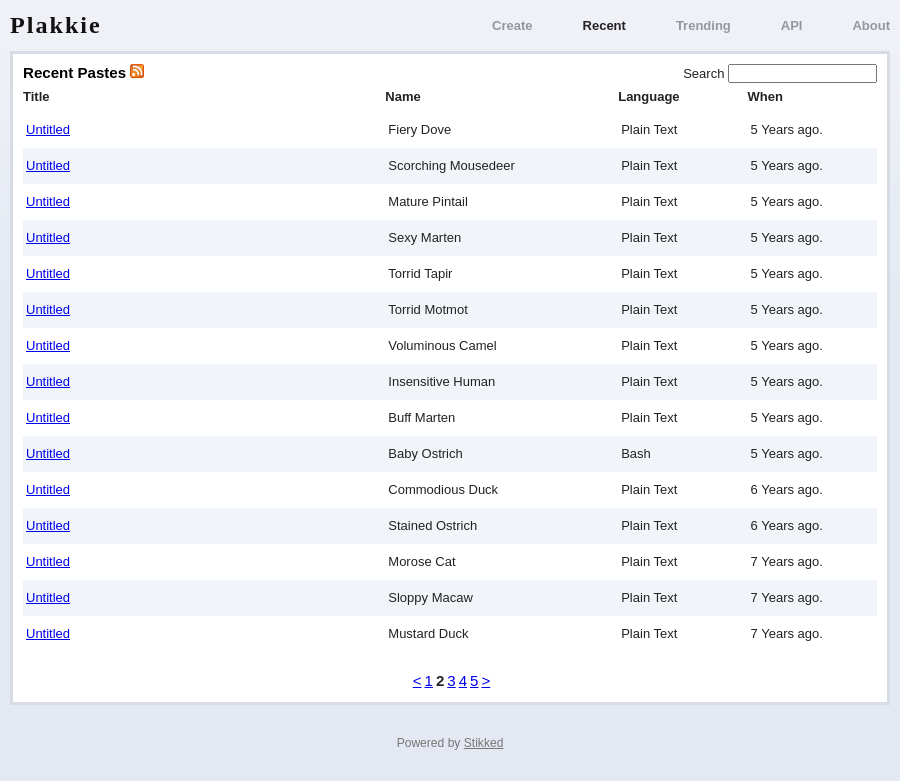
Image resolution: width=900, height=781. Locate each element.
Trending (703, 25)
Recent (604, 25)
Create (512, 25)
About (871, 25)
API (792, 25)
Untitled (48, 129)
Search (705, 73)
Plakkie (56, 25)
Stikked (484, 743)
